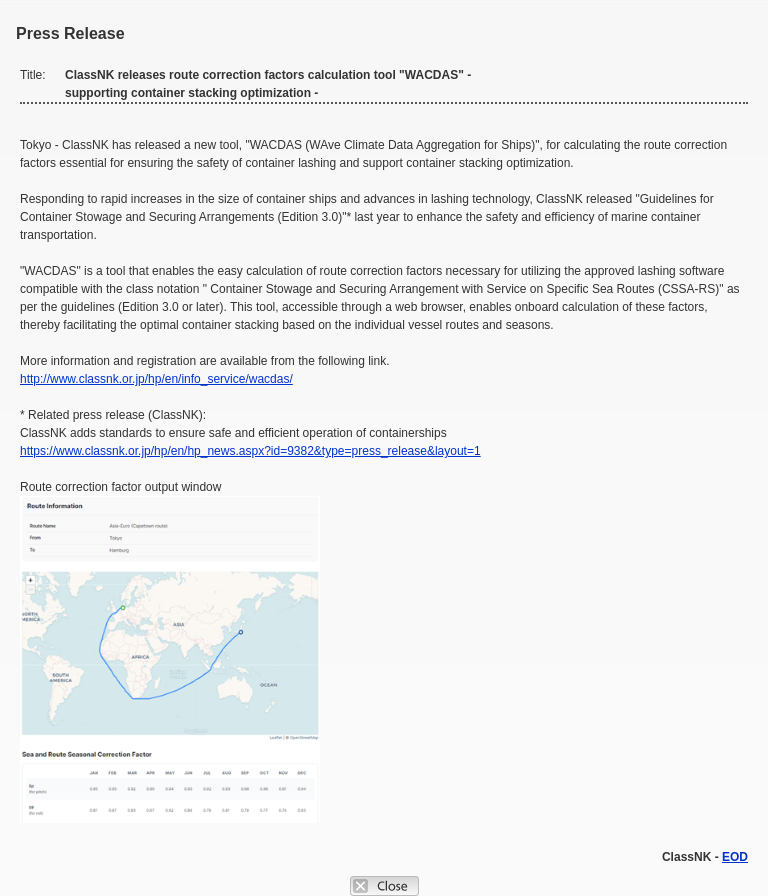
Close (384, 886)
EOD (735, 857)
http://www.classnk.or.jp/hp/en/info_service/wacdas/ (156, 379)
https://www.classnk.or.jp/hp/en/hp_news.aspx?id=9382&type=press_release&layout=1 (250, 451)
